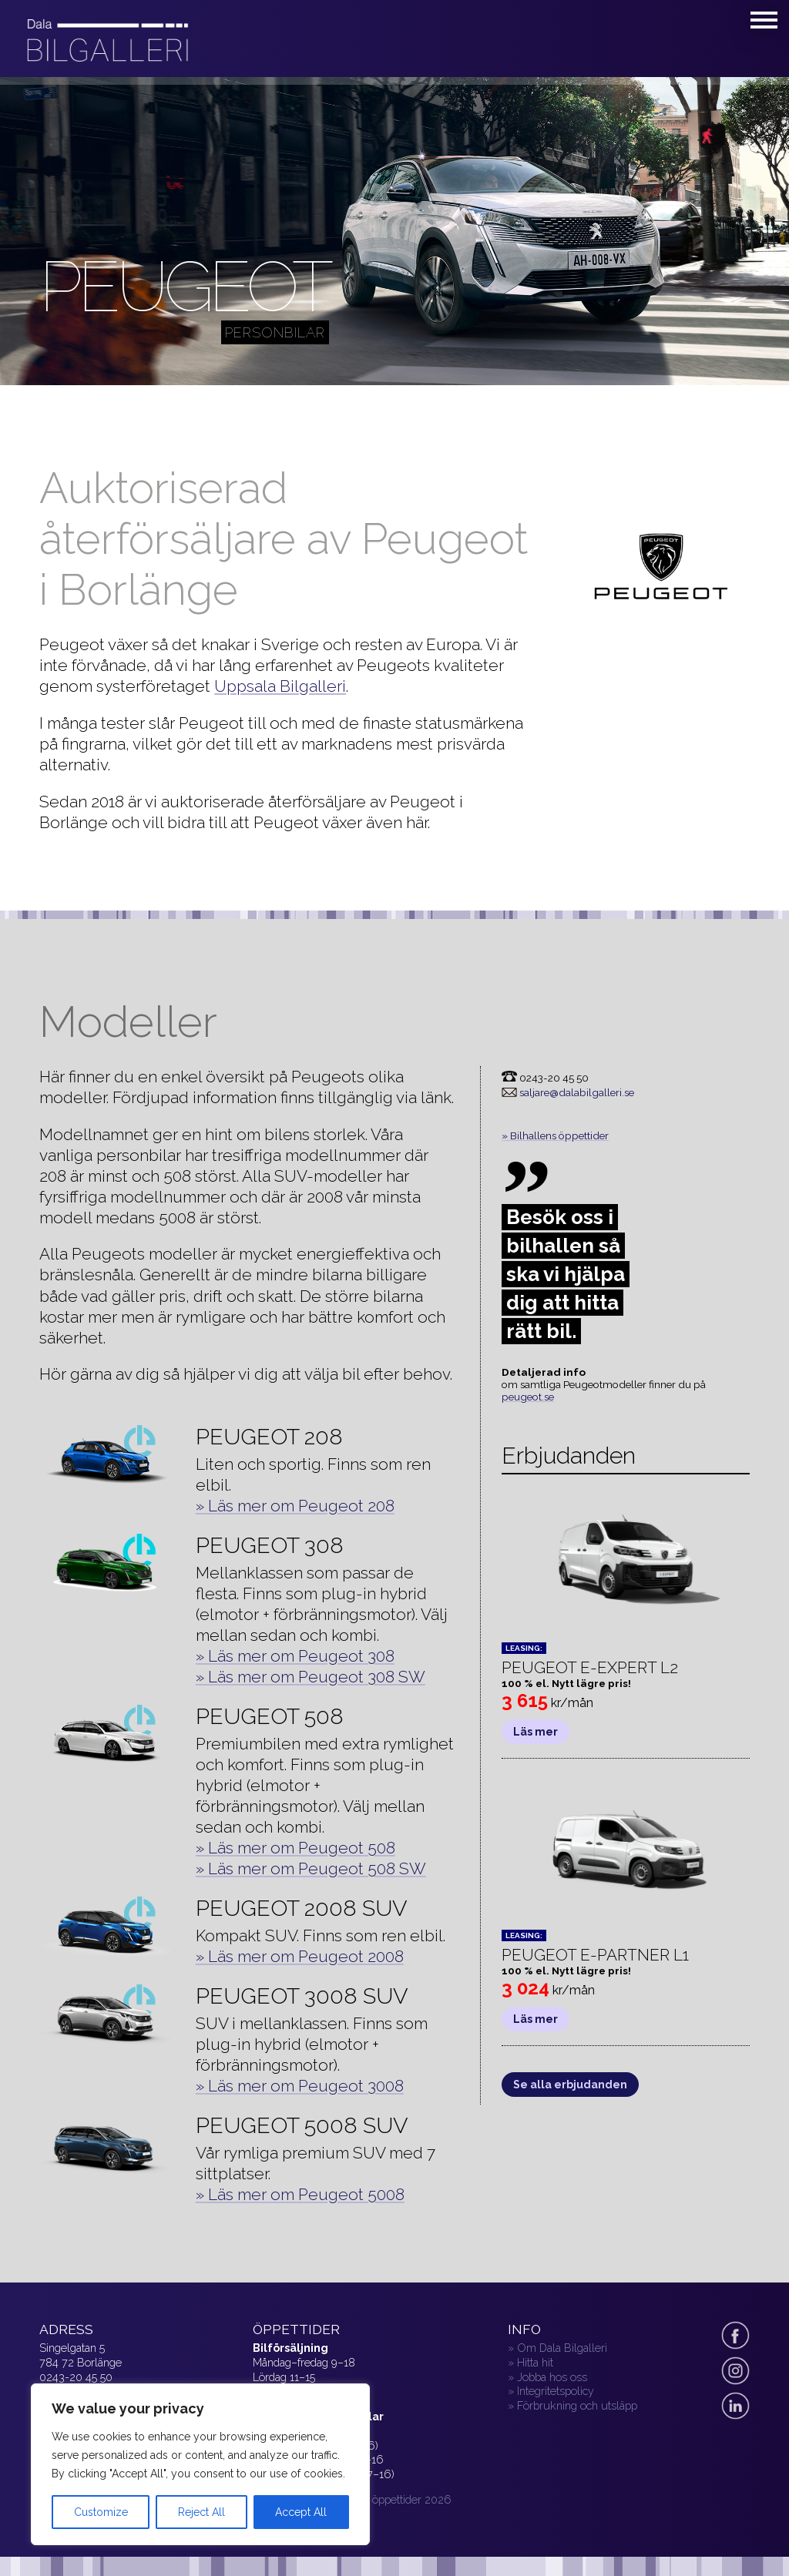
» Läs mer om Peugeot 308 (295, 1655)
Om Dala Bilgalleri (562, 2347)
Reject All (201, 2512)
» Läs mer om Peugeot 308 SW (310, 1676)
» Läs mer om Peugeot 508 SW (311, 1868)
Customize (101, 2512)
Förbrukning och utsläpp (577, 2405)
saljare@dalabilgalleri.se (576, 1092)
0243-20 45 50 (75, 2376)
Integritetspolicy (555, 2390)
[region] (200, 2464)
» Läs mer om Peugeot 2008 (300, 1956)
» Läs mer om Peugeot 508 (295, 1847)
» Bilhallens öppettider (555, 1135)
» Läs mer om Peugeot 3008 (300, 2085)
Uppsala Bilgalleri (280, 686)
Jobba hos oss (552, 2376)
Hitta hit (535, 2362)
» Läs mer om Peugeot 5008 (300, 2194)
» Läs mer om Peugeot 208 (295, 1505)
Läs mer (535, 1732)
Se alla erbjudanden (570, 2084)
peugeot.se (528, 1396)
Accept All (301, 2512)
